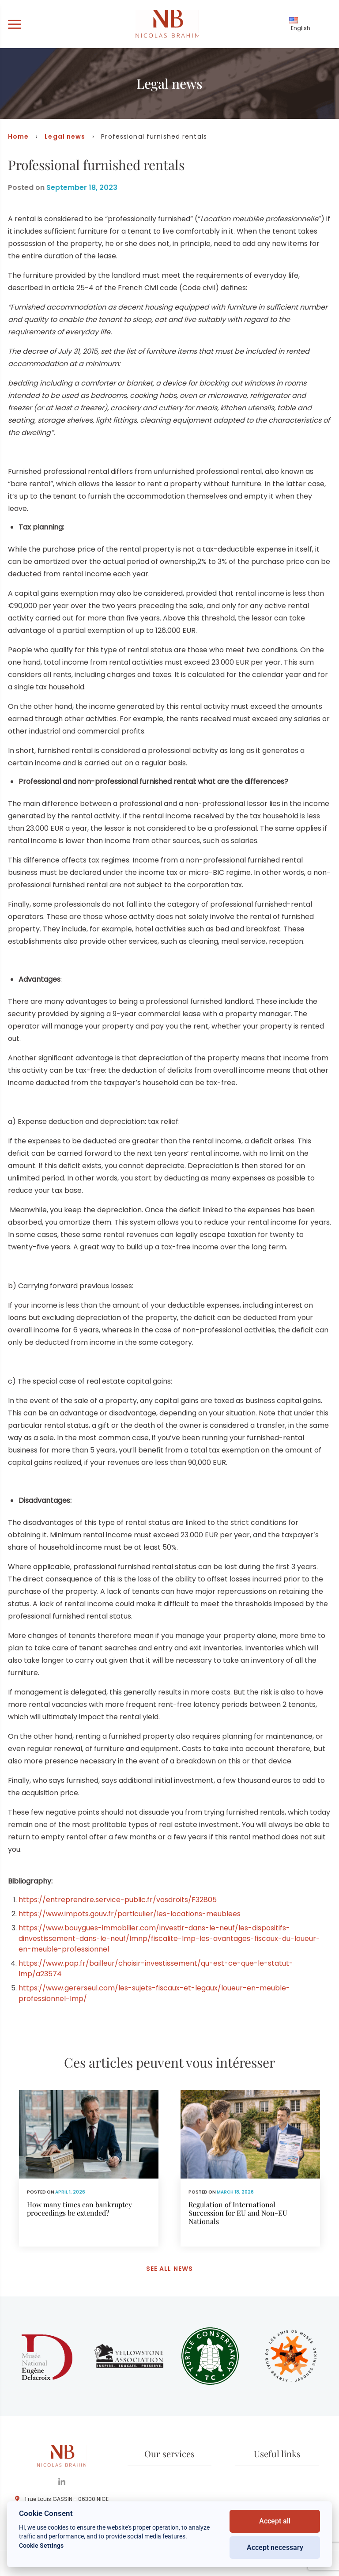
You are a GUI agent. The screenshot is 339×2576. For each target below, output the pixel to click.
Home (18, 136)
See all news (169, 2268)
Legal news (65, 136)
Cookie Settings (41, 2545)
